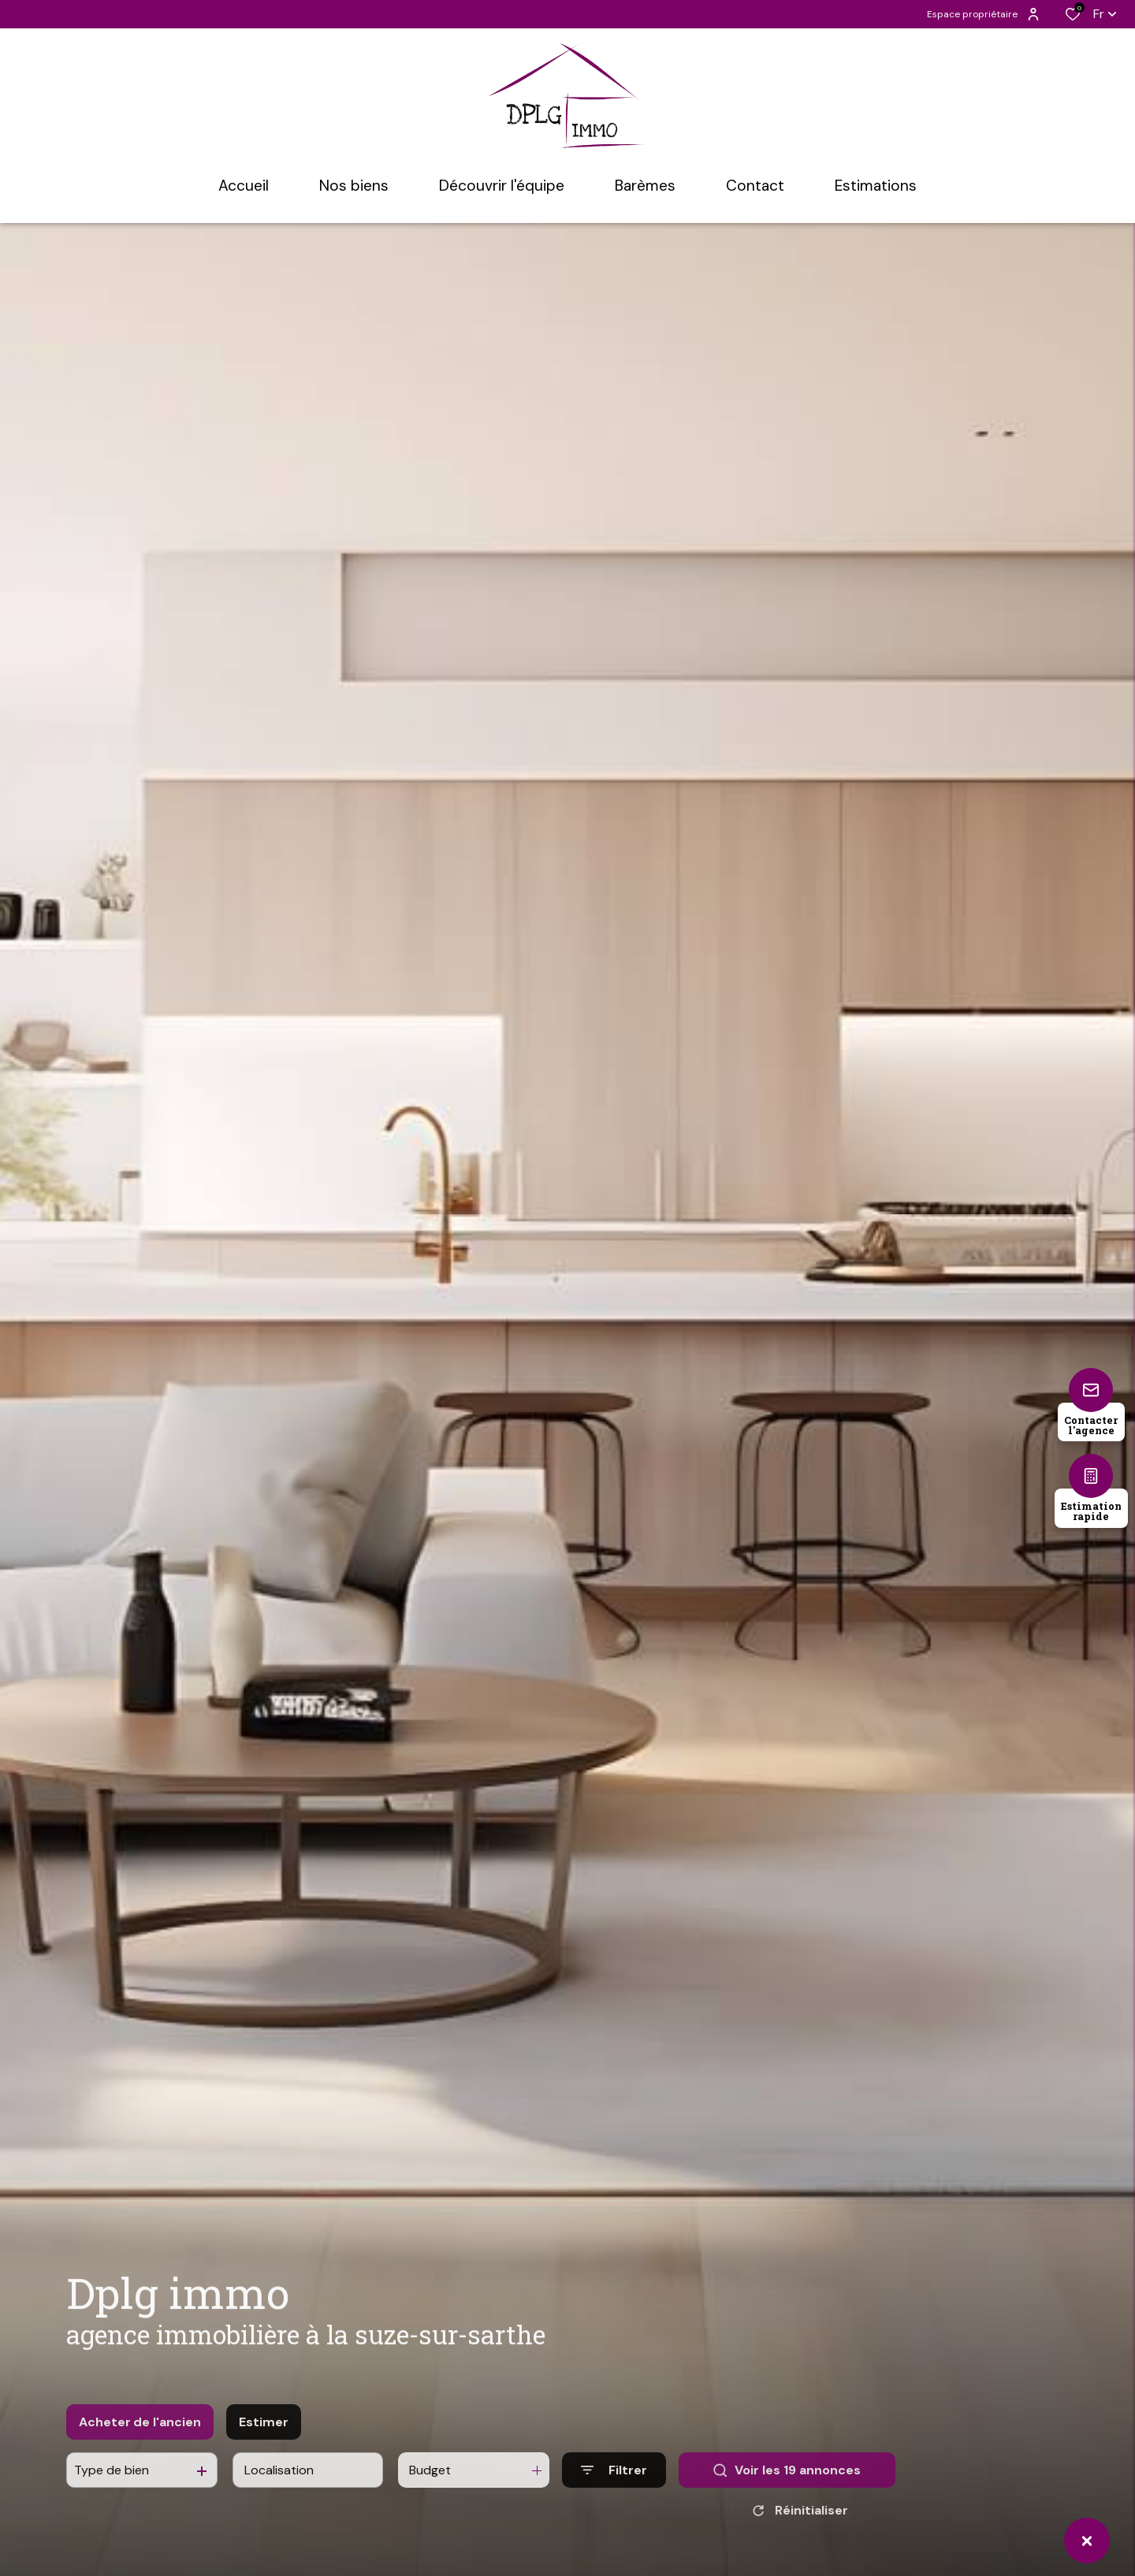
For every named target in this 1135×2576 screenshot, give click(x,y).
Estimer (263, 2437)
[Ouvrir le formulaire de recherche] (614, 2486)
